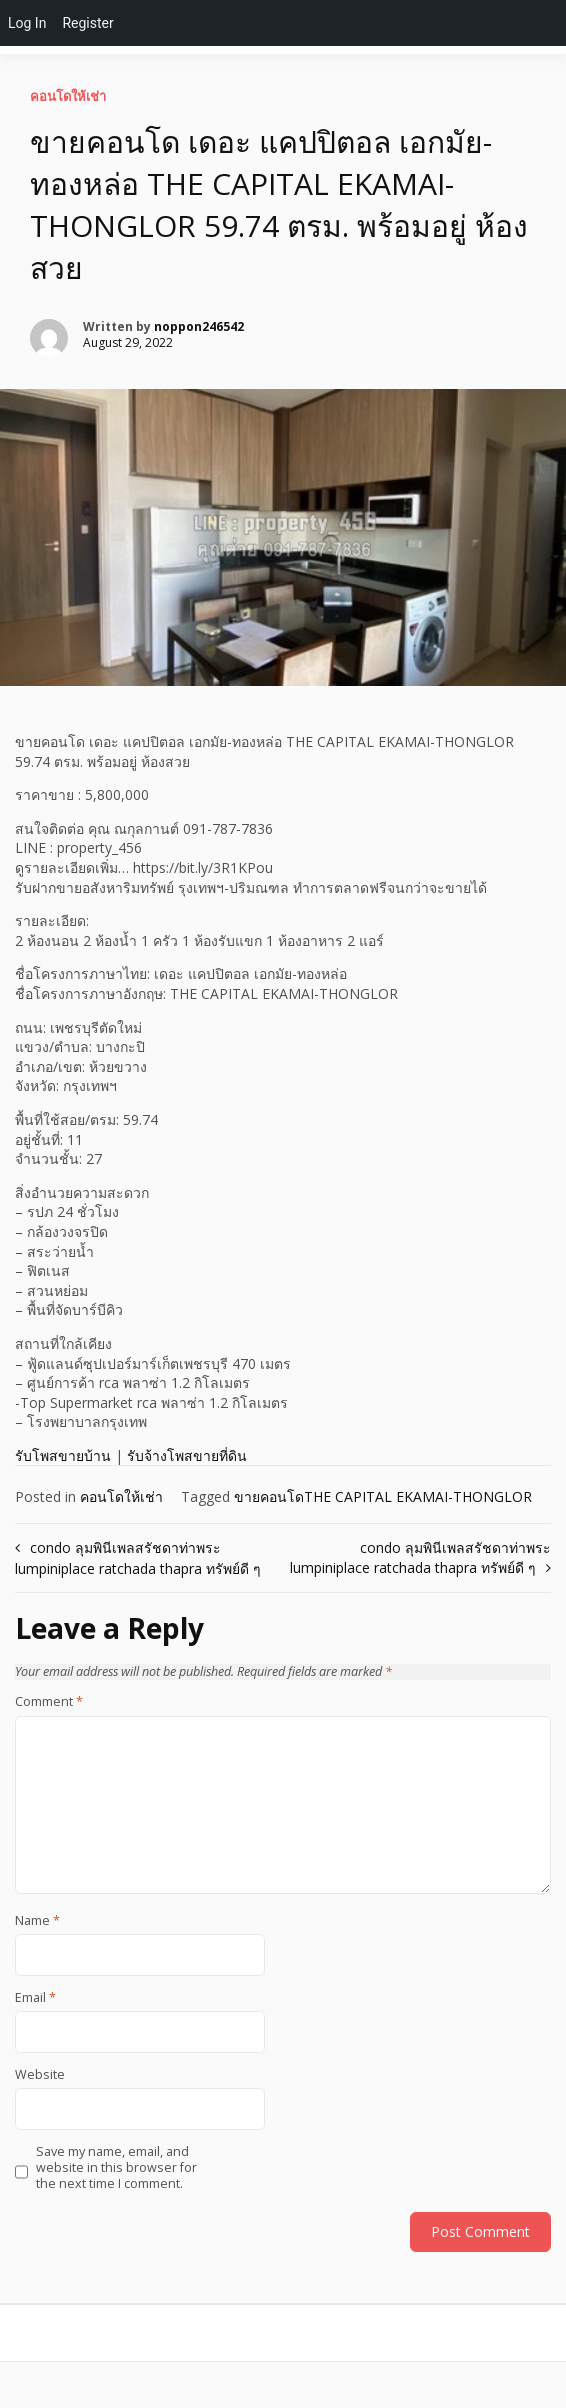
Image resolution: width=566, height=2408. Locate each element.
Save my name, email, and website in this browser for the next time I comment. (116, 2168)
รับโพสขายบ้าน (63, 1455)
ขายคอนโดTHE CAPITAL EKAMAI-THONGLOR (383, 1496)
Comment (49, 1702)
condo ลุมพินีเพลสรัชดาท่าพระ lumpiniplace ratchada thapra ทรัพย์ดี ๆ (420, 1557)
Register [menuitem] (87, 23)
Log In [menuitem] (27, 23)
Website (40, 2075)
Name (37, 1921)
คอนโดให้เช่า (68, 96)
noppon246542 (199, 326)
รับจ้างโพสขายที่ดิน (187, 1455)
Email (35, 1998)
